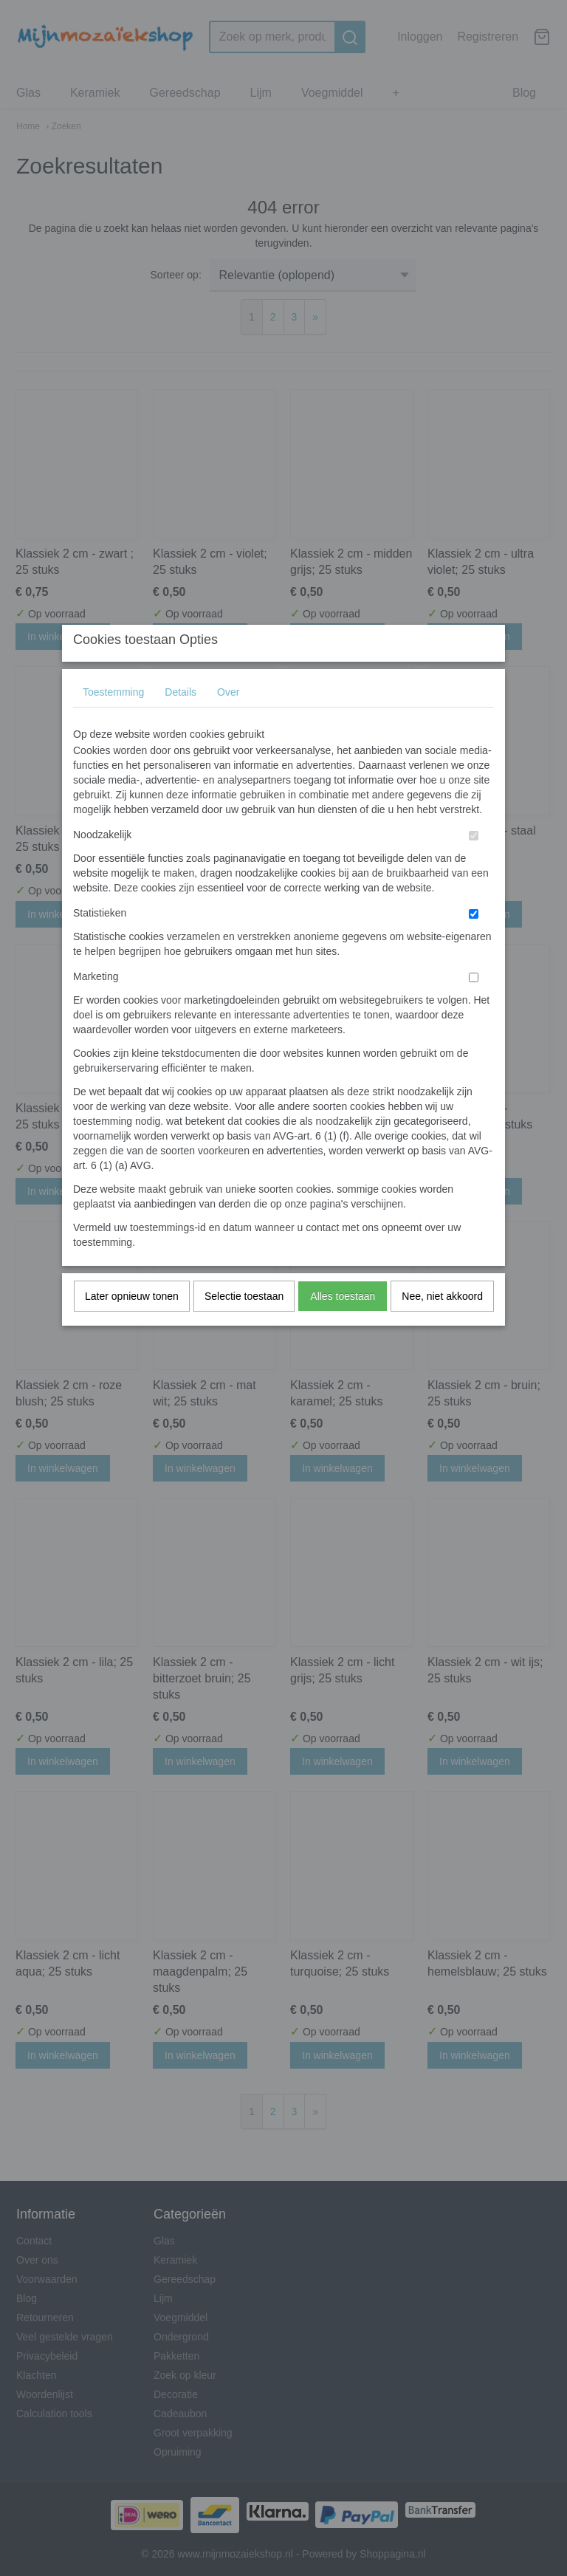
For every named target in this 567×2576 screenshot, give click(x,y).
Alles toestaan (342, 1326)
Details (180, 721)
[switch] (473, 865)
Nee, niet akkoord (442, 1326)
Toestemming (113, 721)
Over (228, 721)
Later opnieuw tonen (132, 1326)
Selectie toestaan (244, 1326)
